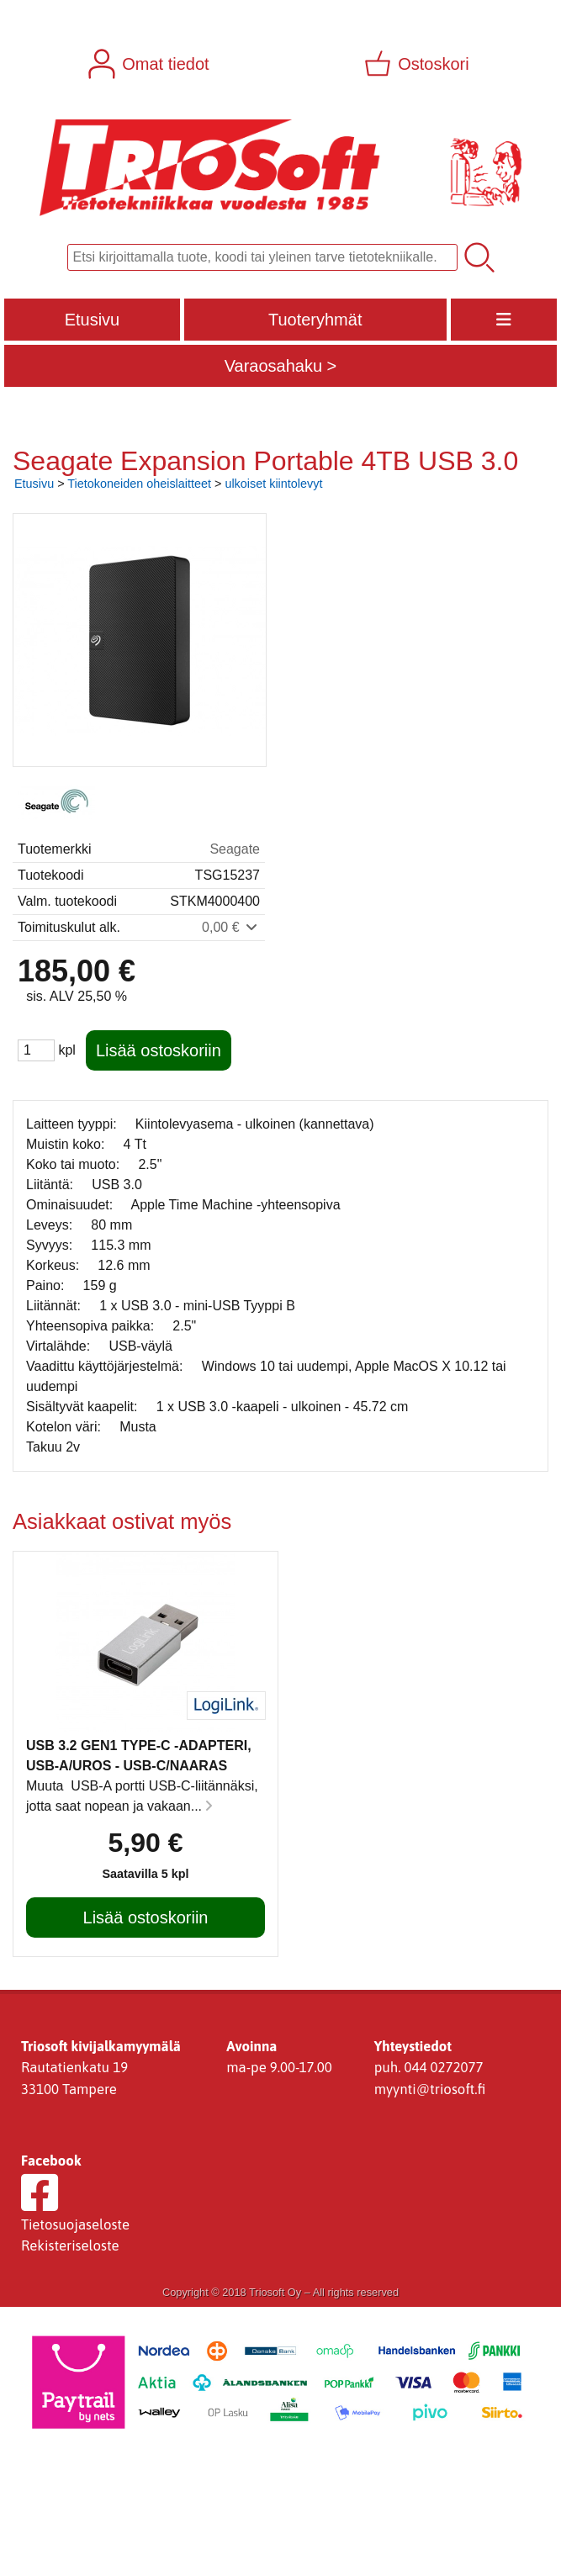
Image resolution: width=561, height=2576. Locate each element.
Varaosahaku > (281, 366)
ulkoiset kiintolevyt (273, 483)
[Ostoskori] (418, 63)
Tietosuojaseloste (75, 2224)
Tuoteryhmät (315, 319)
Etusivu (92, 319)
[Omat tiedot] (150, 63)
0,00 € (231, 927)
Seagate (234, 849)
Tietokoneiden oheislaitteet (139, 483)
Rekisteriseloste (70, 2245)
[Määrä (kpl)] (36, 1050)
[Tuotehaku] (262, 257)
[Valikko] (504, 320)
